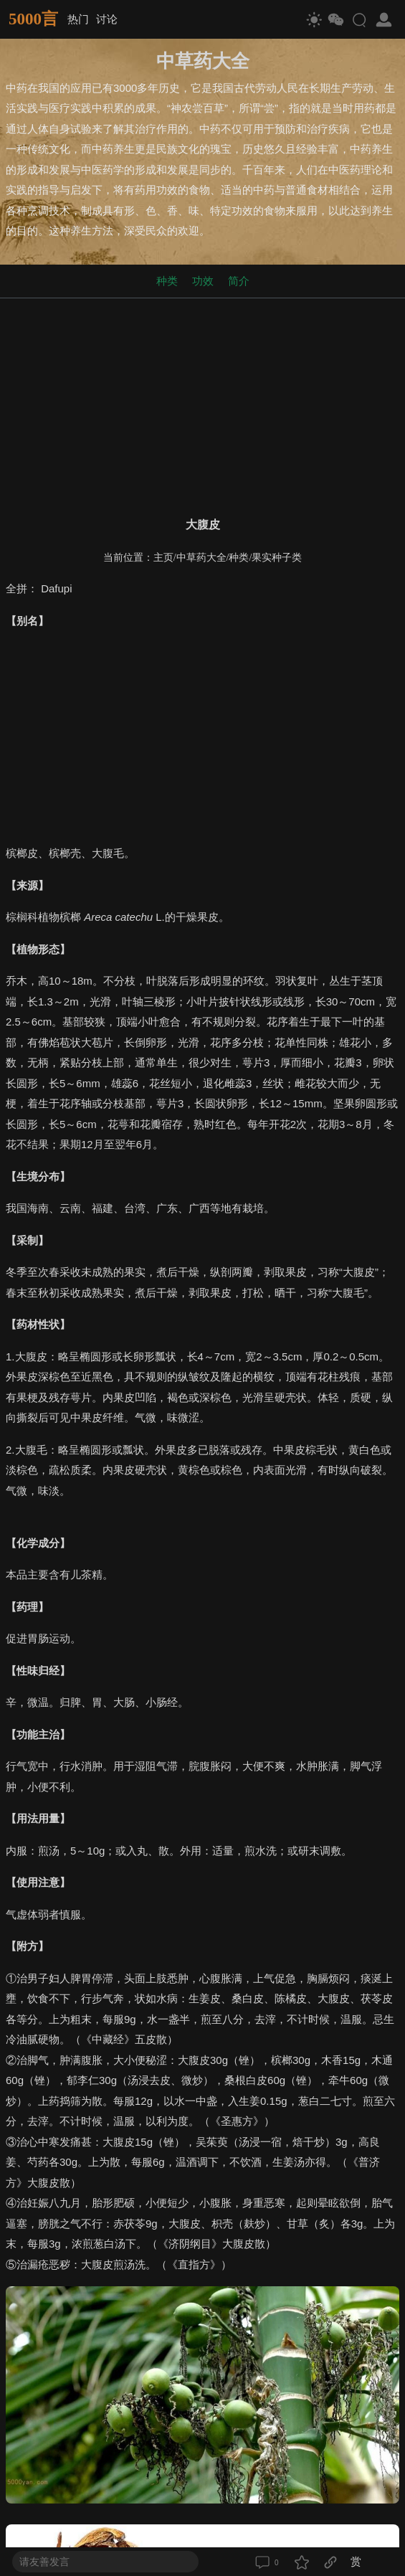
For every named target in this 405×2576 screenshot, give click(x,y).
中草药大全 (201, 557)
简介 (238, 281)
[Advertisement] (202, 404)
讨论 (107, 19)
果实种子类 (277, 557)
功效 (203, 281)
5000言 (33, 19)
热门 (78, 19)
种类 (167, 281)
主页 (163, 557)
